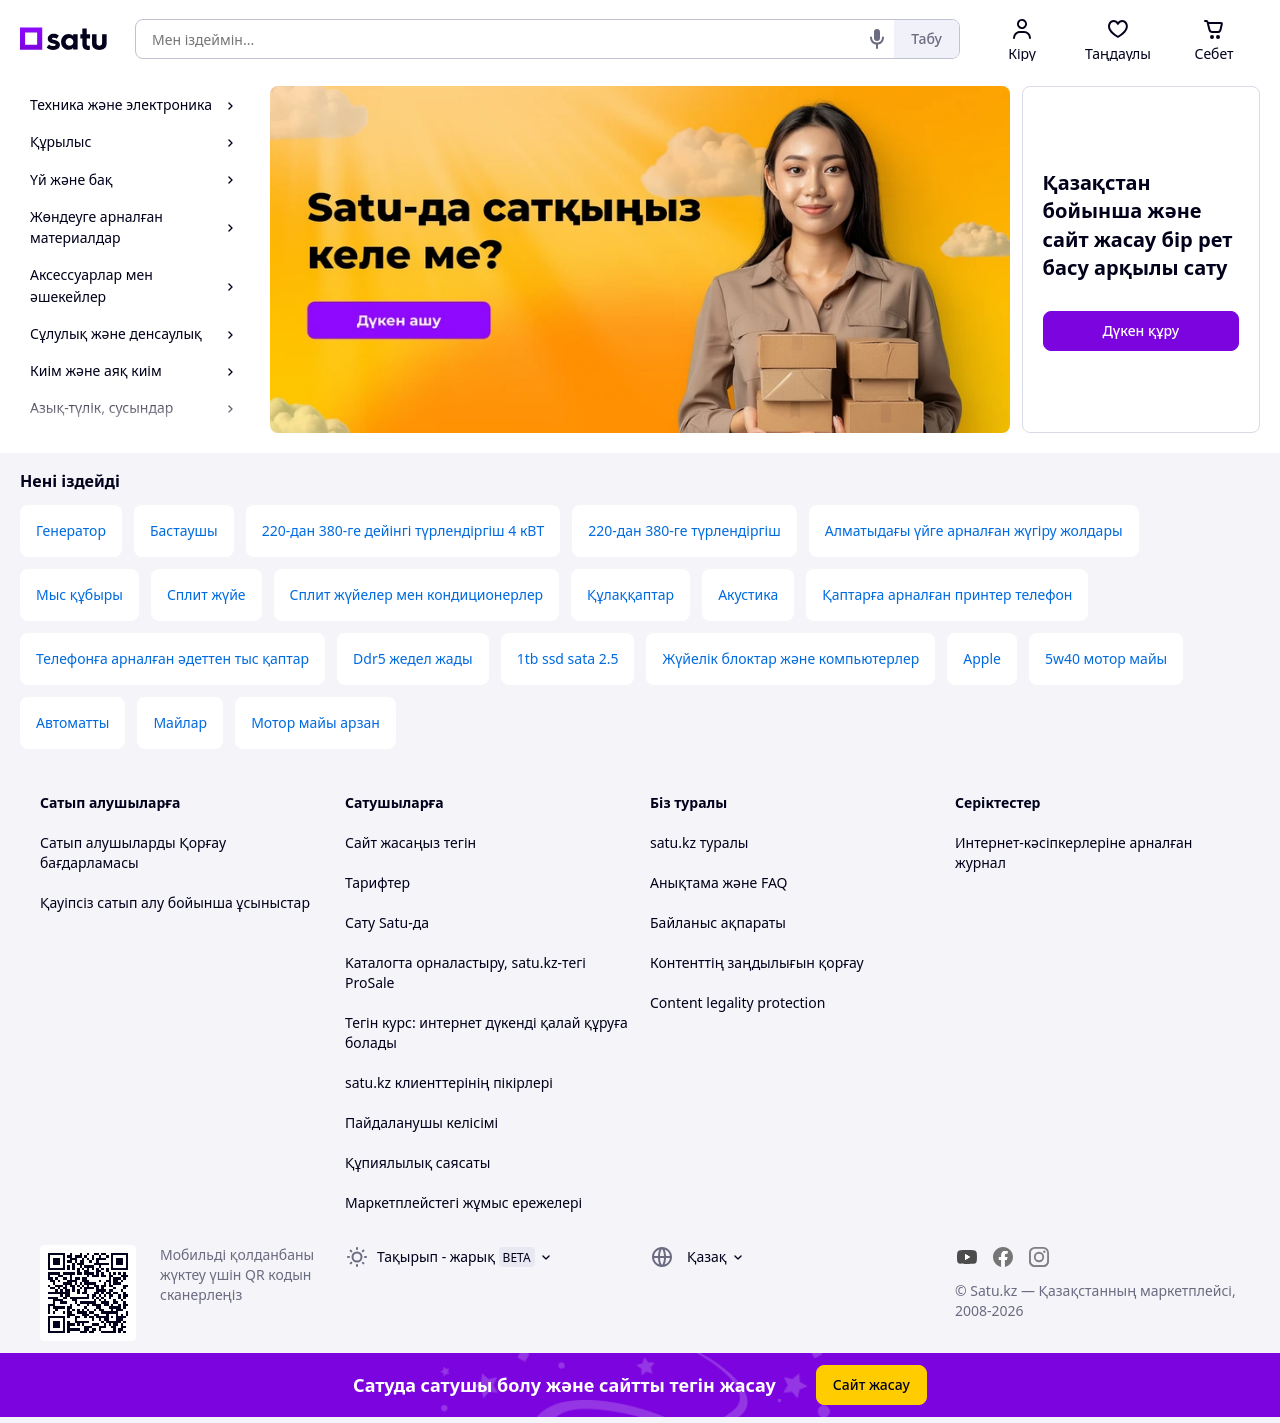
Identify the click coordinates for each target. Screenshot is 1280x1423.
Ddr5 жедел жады (413, 658)
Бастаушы (184, 530)
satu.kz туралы (699, 842)
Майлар (180, 722)
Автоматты (72, 722)
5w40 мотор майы (1106, 658)
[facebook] (1003, 1257)
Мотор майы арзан (315, 722)
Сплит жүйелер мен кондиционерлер (417, 594)
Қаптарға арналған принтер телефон (947, 594)
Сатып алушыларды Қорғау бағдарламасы (133, 852)
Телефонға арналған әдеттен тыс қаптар (172, 658)
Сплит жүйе (206, 594)
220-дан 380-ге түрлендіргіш (684, 530)
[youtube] (967, 1257)
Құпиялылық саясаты (417, 1162)
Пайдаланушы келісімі (421, 1122)
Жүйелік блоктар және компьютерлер (790, 658)
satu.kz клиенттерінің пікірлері (449, 1082)
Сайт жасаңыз (392, 842)
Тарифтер (377, 882)
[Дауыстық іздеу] (877, 39)
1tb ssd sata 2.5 (568, 658)
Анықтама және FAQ (718, 882)
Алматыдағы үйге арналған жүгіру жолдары (974, 530)
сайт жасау (1100, 239)
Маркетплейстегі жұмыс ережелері (463, 1202)
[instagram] (1039, 1257)
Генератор (71, 530)
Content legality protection (737, 1002)
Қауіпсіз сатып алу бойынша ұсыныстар (175, 902)
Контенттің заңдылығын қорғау (757, 962)
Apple (982, 658)
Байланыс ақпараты (718, 922)
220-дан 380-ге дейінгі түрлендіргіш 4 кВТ (403, 530)
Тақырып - (436, 1256)
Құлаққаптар (630, 594)
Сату (360, 922)
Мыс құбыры (79, 594)
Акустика (748, 594)
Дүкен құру (1140, 330)
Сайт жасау (871, 1384)
